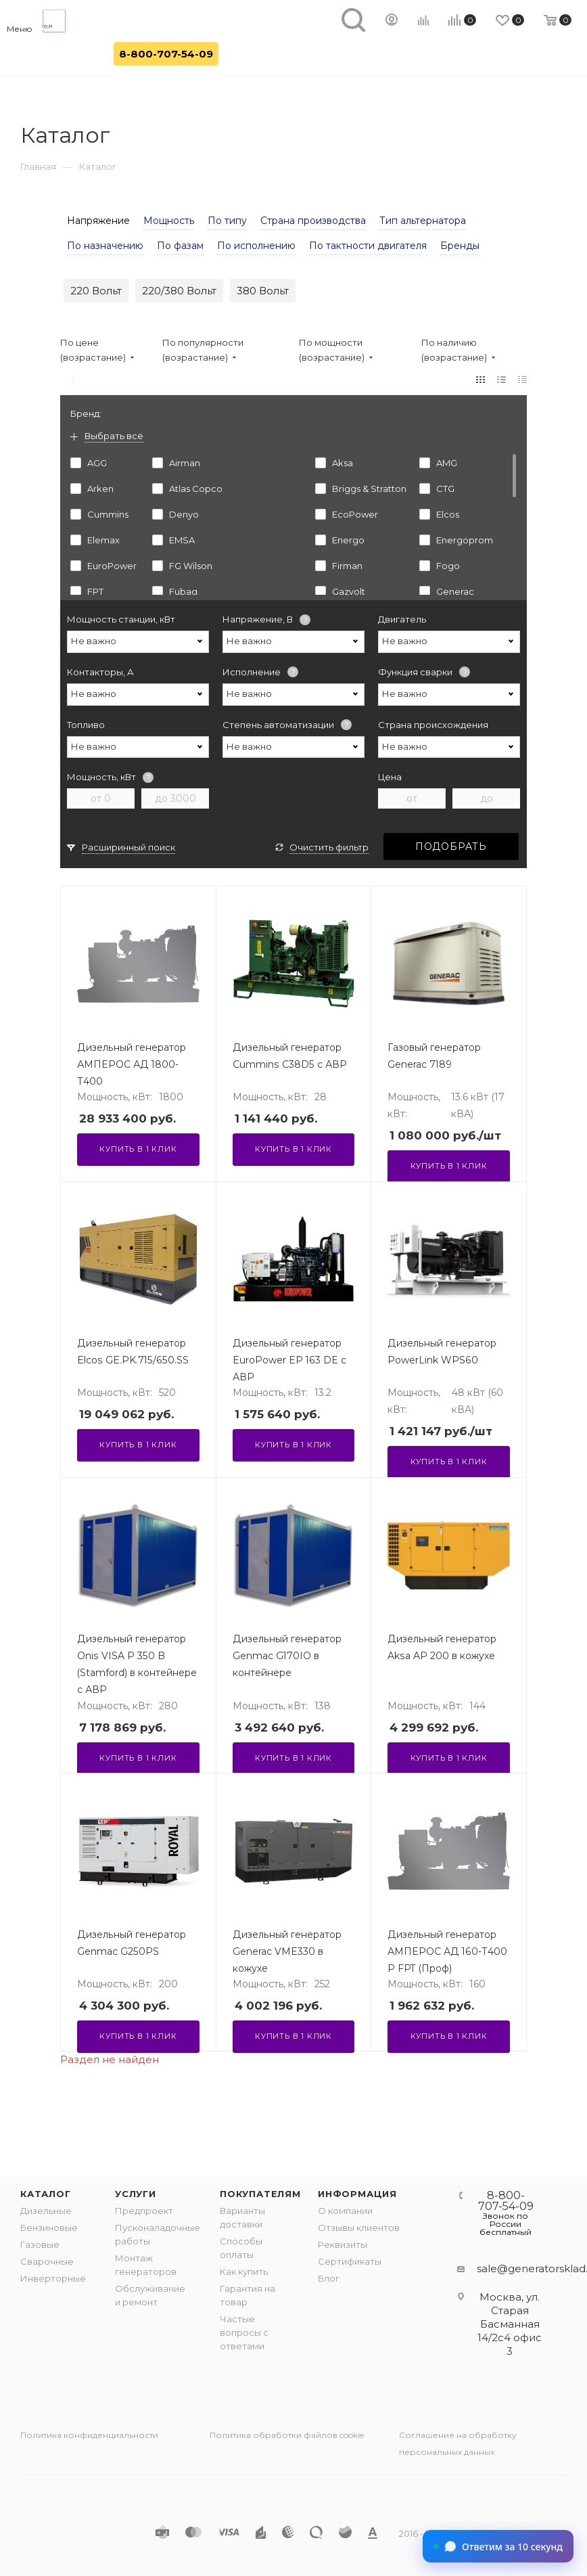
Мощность (168, 220)
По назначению (105, 246)
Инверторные (53, 2278)
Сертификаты (349, 2261)
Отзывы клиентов (359, 2227)
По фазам (180, 246)
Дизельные (46, 2210)
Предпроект (144, 2210)
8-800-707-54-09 (166, 53)
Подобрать (451, 846)
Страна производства (313, 220)
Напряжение (98, 220)
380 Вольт (263, 290)
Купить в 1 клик (138, 1149)
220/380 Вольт (179, 290)
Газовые (40, 2244)
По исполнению (256, 246)
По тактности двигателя (368, 246)
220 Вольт (96, 290)
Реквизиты (342, 2244)
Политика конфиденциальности (89, 2435)
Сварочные (47, 2261)
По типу (227, 220)
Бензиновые (49, 2227)
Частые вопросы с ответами (244, 2332)
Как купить (244, 2271)
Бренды (459, 246)
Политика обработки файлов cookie (287, 2435)
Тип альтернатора (422, 220)
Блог (328, 2278)
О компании (345, 2210)
